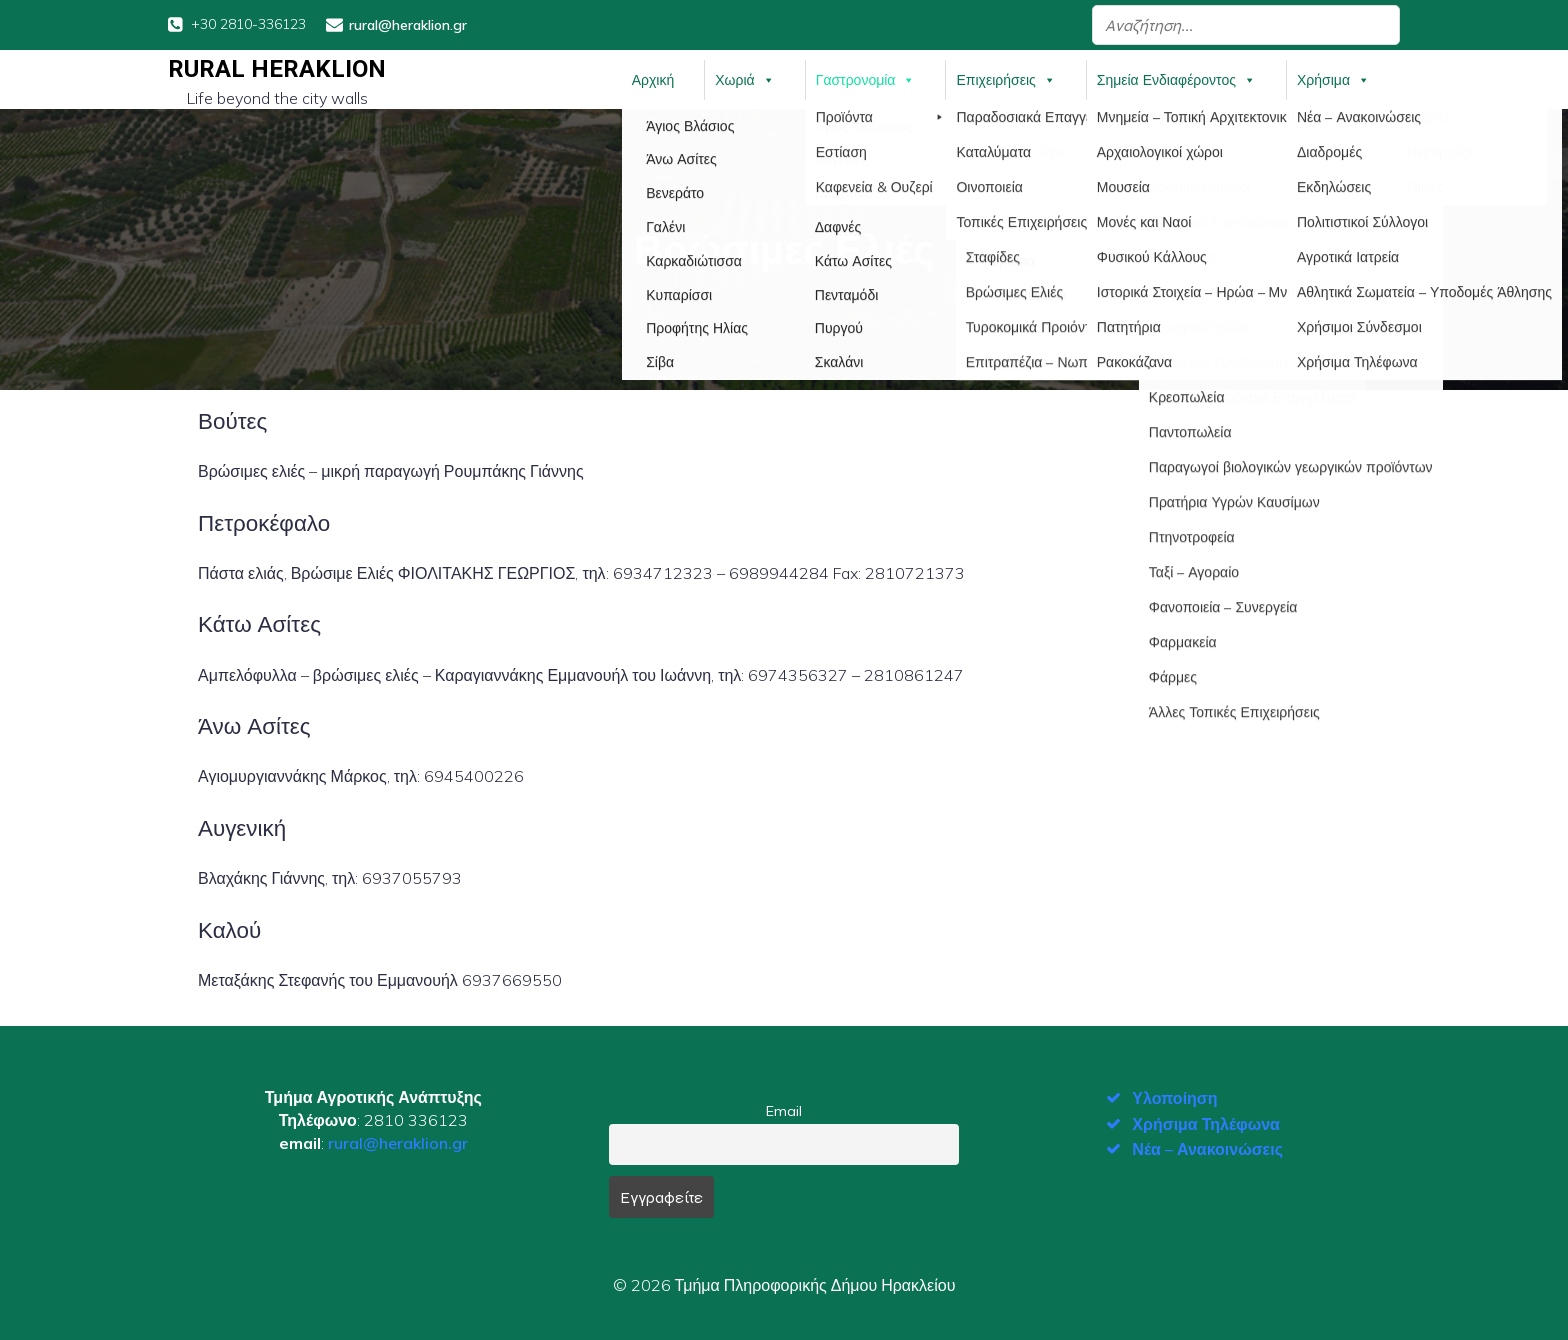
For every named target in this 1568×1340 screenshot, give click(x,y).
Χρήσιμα (1333, 79)
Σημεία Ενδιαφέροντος (1176, 79)
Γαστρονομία (866, 79)
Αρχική (653, 79)
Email (784, 1110)
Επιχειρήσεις (1005, 79)
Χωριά (744, 79)
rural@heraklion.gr (398, 1142)
